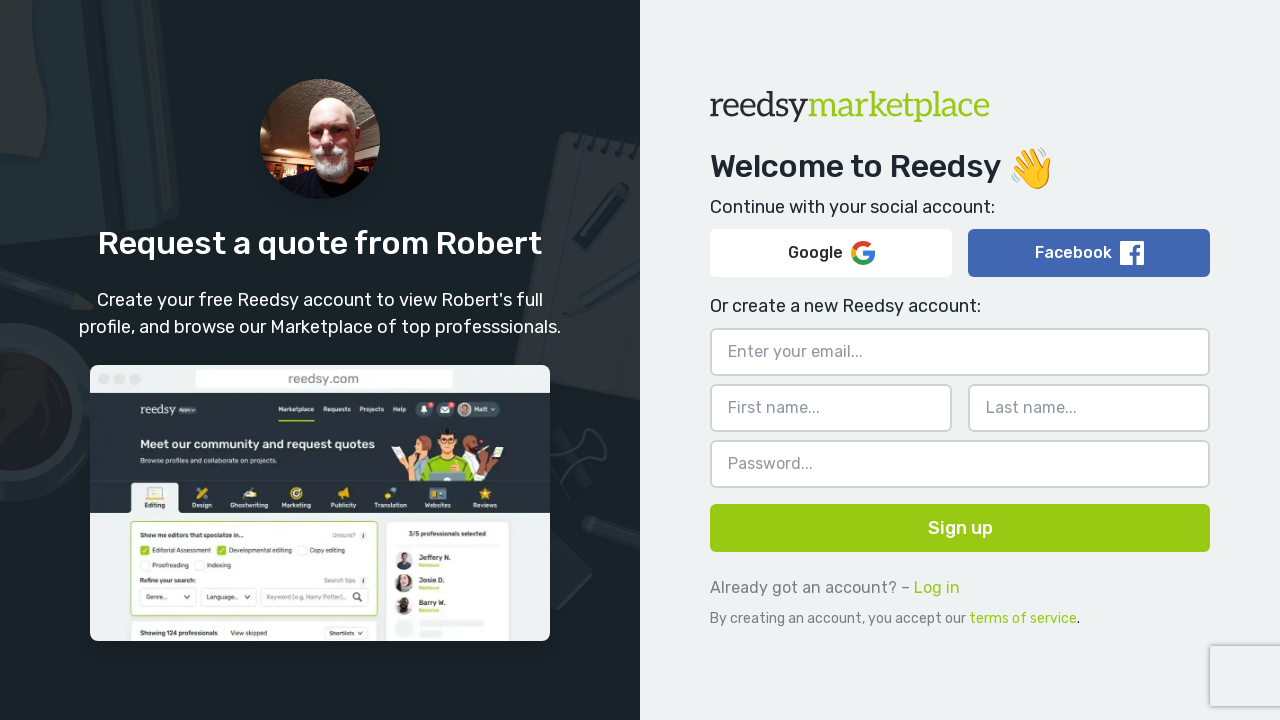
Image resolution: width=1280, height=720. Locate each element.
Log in (937, 587)
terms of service (1023, 618)
